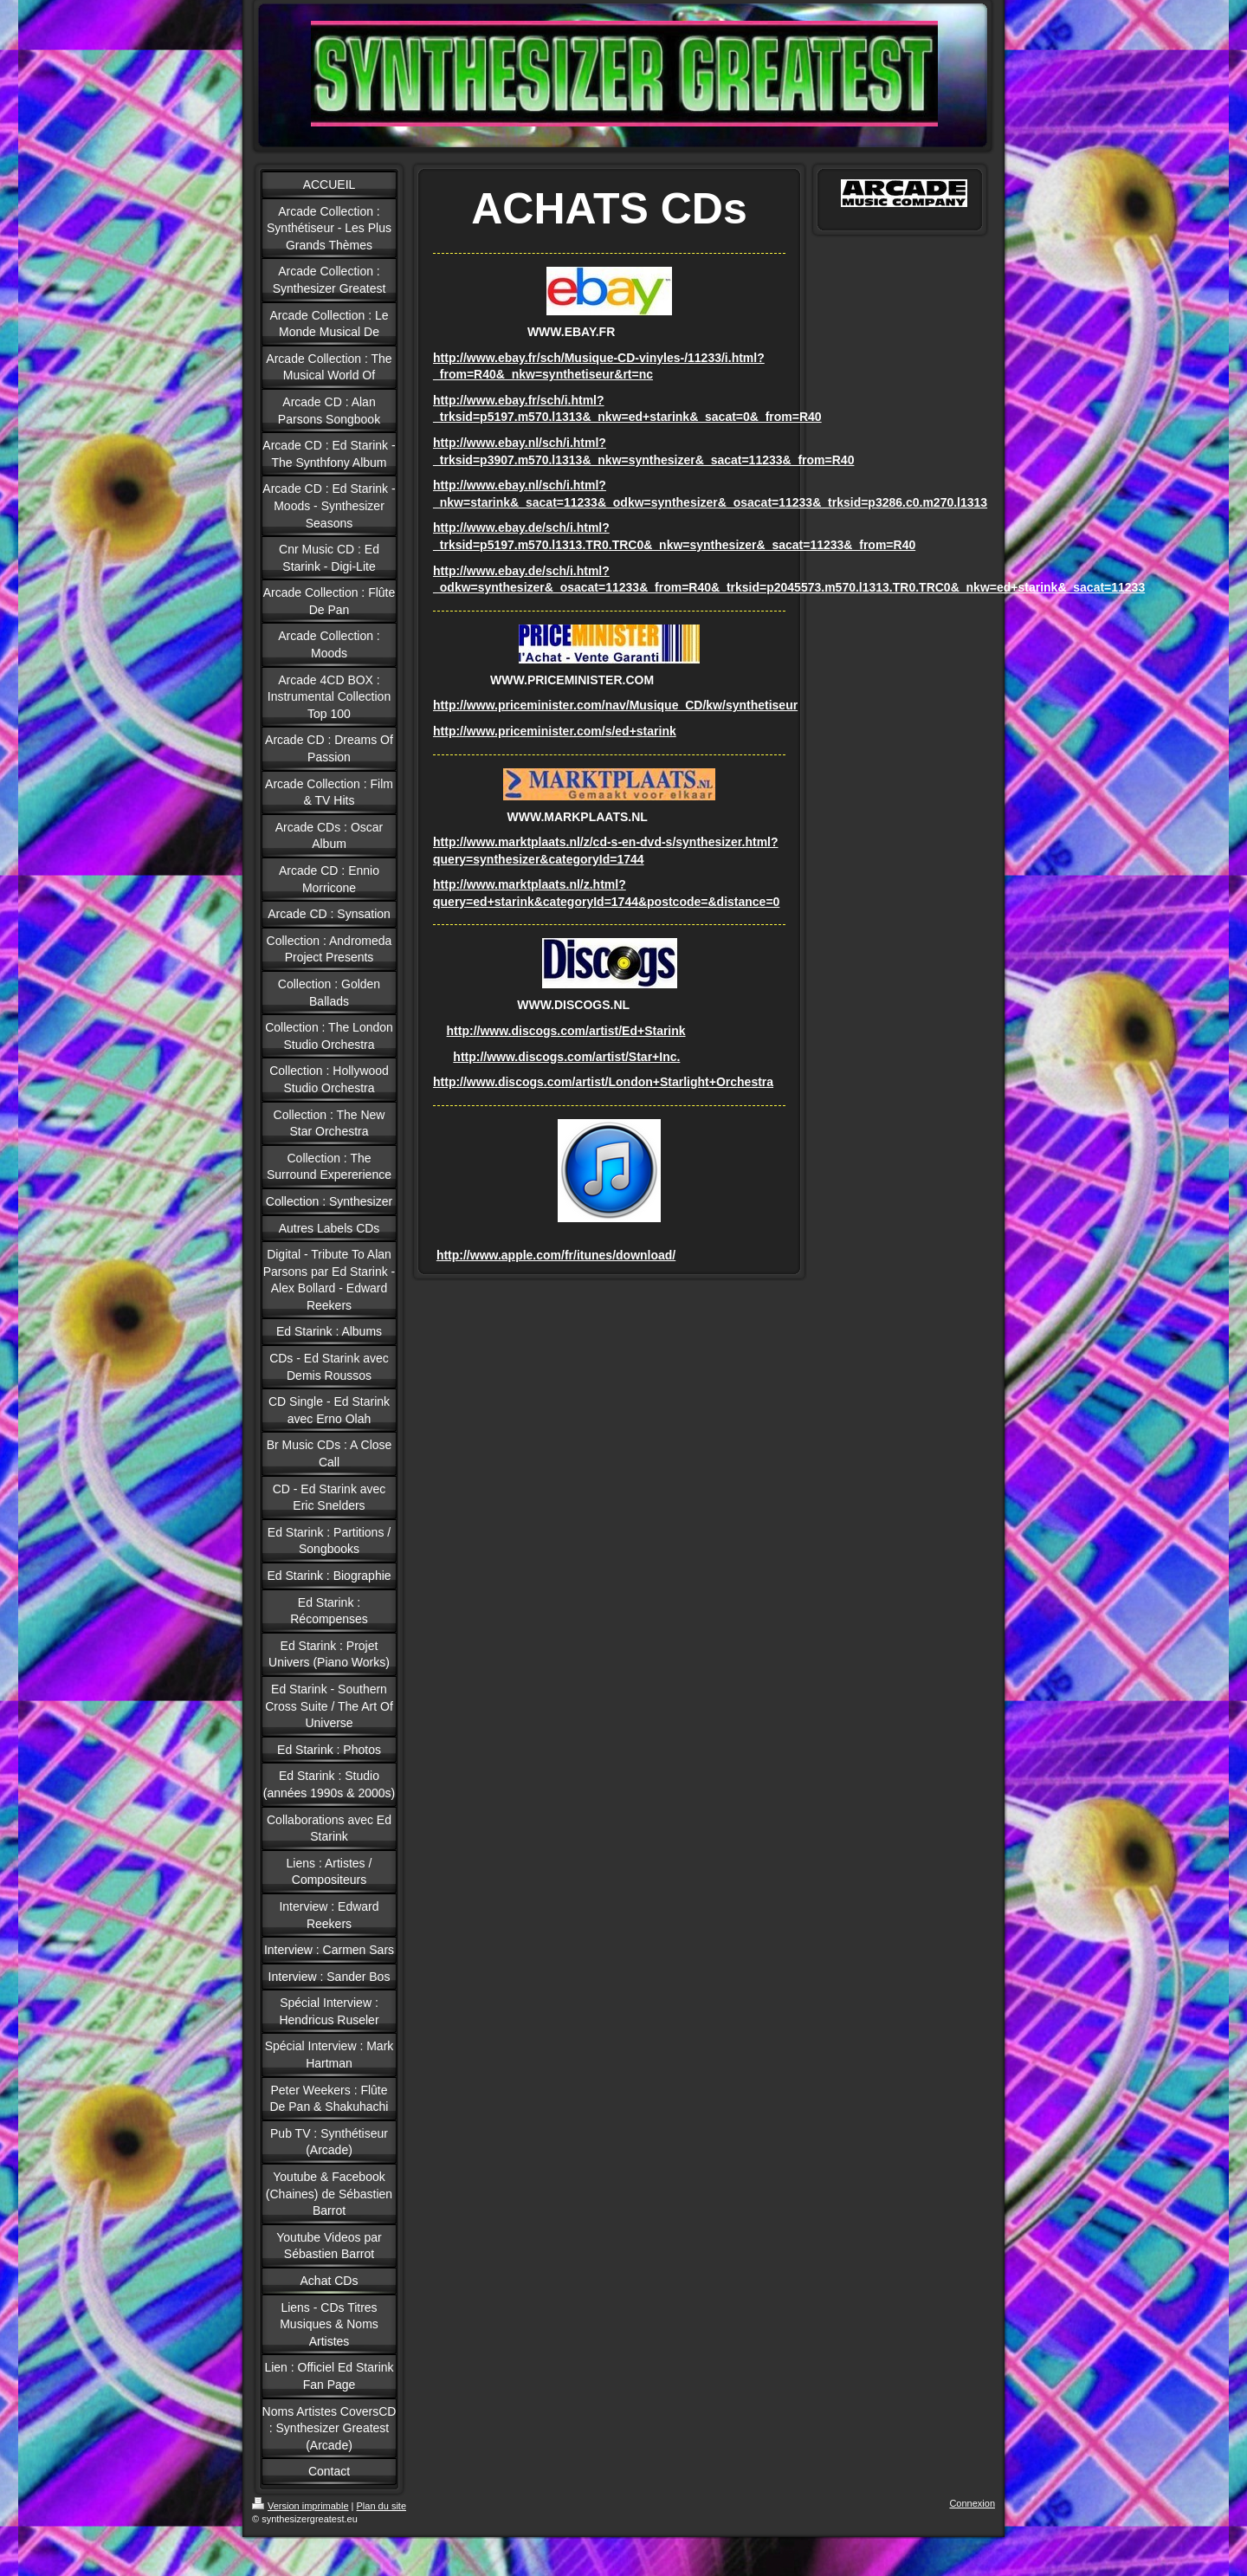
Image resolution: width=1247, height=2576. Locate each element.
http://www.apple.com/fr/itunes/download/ (555, 1255)
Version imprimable (300, 2506)
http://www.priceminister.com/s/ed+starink (554, 731)
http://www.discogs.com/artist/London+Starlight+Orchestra (603, 1082)
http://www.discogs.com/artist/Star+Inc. (566, 1057)
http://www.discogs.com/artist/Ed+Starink (566, 1031)
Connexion (972, 2503)
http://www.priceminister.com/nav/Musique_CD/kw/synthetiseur (615, 705)
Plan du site (381, 2506)
